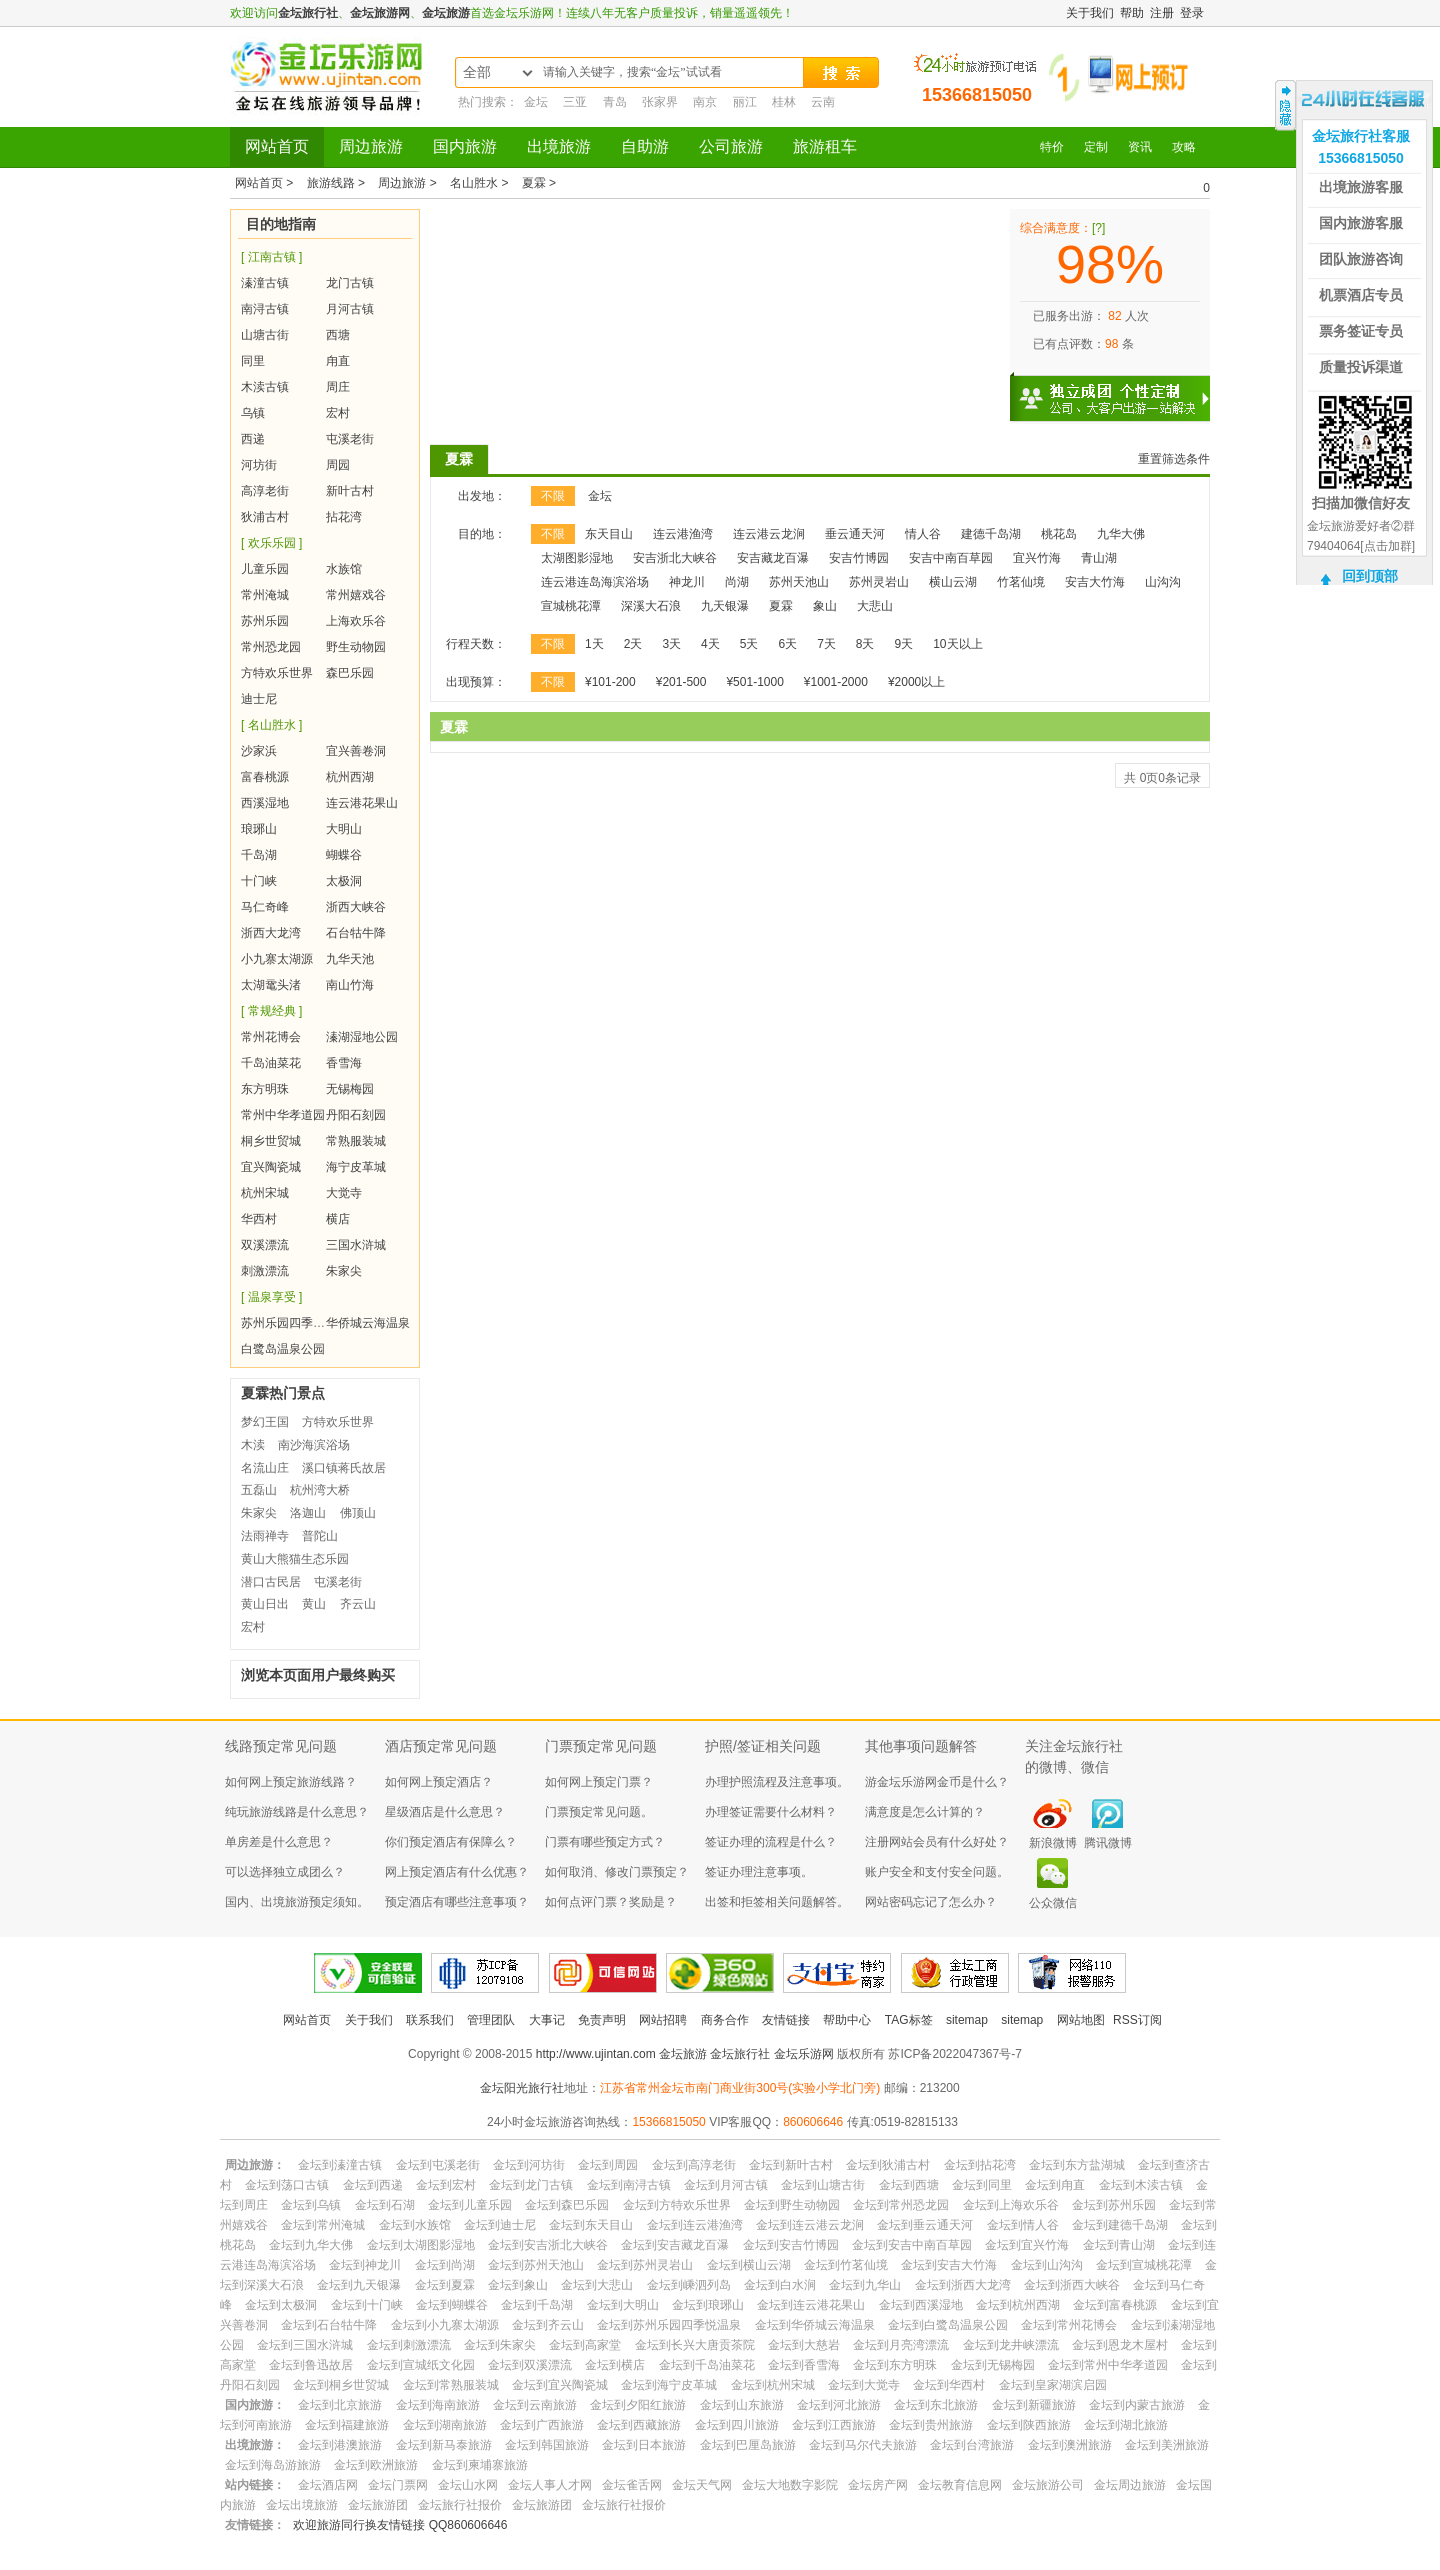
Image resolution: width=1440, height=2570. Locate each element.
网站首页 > (266, 183)
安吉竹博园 (859, 558)
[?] (1098, 228)
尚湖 (737, 582)
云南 (823, 102)
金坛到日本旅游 (644, 2445)
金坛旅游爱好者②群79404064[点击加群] (1361, 536)
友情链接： (255, 2525)
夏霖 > (539, 183)
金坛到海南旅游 (438, 2405)
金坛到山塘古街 (823, 2185)
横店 (338, 1219)
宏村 (338, 413)
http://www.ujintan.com (596, 2054)
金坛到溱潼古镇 (340, 2165)
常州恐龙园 (271, 647)
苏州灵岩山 (879, 582)
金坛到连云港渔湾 (695, 2225)
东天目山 (609, 534)
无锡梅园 (350, 1089)
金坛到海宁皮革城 (669, 2385)
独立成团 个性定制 (1120, 390)
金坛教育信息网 (960, 2485)
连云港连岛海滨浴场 (595, 582)
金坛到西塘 (909, 2185)
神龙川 (687, 582)
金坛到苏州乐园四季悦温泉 (669, 2325)
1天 (594, 644)
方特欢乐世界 (277, 673)
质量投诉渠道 (1361, 367)
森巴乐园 (350, 673)
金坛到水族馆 (415, 2225)
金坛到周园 (608, 2165)
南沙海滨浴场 (314, 1445)
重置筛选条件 (1174, 459)
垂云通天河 (855, 534)
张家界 (660, 102)
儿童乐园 (265, 569)
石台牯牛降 (356, 933)
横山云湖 (953, 582)
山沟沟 (1163, 582)
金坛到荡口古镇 (287, 2185)
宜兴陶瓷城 (271, 1167)
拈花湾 (344, 517)
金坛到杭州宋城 (773, 2385)
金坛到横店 (615, 2365)
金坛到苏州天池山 (536, 2265)
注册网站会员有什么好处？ (937, 1842)
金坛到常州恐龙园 (901, 2205)
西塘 (338, 335)
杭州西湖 (350, 777)
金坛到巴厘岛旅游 (748, 2445)
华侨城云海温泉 (368, 1323)
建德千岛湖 (991, 534)
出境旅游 (559, 146)
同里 (253, 361)
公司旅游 (731, 146)
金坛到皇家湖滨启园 (1053, 2385)
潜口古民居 (271, 1582)
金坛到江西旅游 (834, 2425)
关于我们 (1090, 13)
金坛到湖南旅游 (445, 2425)
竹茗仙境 (1021, 582)
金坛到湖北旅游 (1126, 2425)
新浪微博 (1053, 1843)
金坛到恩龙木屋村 (1120, 2345)
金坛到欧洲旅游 (376, 2465)
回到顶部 (1370, 576)
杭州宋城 (265, 1193)
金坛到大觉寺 (864, 2385)
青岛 (615, 102)
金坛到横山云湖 (749, 2265)
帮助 (1132, 13)
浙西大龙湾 (271, 933)
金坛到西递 (373, 2185)
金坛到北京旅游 (340, 2405)
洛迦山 (308, 1513)
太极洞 (344, 881)
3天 (671, 644)
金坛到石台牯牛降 (329, 2325)
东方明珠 (265, 1089)
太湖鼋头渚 (271, 985)
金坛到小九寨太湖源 (445, 2325)
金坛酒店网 (328, 2485)
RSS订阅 (1137, 2020)
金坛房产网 (878, 2485)
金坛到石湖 (385, 2205)
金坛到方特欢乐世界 (677, 2205)
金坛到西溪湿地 (921, 2305)
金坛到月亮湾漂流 (901, 2345)
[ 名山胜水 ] (271, 725)
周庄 (338, 387)
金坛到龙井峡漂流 (1011, 2345)
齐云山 (358, 1604)
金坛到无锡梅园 (993, 2365)
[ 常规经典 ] (271, 1011)
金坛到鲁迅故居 (311, 2365)
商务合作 (725, 2020)
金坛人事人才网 (550, 2485)
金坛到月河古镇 (726, 2185)
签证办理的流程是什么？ (771, 1842)
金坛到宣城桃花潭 (1144, 2265)
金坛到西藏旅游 (639, 2425)
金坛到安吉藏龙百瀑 (675, 2245)
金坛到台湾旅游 (972, 2445)
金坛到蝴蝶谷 (452, 2305)
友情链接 (786, 2020)
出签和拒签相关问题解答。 (777, 1902)
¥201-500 (681, 682)
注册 (1162, 13)
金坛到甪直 (1055, 2185)
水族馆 (344, 569)
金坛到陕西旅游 (1029, 2425)
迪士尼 (259, 699)
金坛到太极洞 (281, 2305)
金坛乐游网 (804, 2054)
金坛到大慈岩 (804, 2345)
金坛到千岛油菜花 (707, 2365)
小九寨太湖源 (277, 959)
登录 (1192, 13)
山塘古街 (265, 335)
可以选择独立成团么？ (285, 1872)
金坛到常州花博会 (1069, 2325)
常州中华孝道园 (283, 1115)
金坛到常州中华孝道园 (1108, 2365)
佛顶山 (358, 1513)
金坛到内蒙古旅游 (1137, 2405)
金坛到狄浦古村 (888, 2165)
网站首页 (277, 146)
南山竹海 (350, 985)
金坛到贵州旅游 (931, 2425)
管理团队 (491, 2020)
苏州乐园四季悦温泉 (295, 1323)
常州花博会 (271, 1037)
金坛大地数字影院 (790, 2485)
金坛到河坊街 (529, 2165)
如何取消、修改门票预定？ (617, 1872)
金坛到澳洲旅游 (1070, 2445)
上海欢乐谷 (356, 621)
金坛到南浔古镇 (629, 2185)
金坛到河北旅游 (839, 2405)
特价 (1052, 147)
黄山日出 (265, 1604)
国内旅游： (255, 2405)
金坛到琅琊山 (708, 2305)
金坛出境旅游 (302, 2505)
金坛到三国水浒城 (305, 2345)
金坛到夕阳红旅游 (638, 2405)
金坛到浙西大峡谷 (1072, 2285)
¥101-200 (610, 682)
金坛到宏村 (446, 2185)
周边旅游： (255, 2165)
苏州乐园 (265, 621)
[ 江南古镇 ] (271, 257)
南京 (705, 102)
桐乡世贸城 (271, 1141)
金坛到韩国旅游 (547, 2445)
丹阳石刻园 (356, 1115)
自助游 (645, 146)
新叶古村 (350, 491)
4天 (710, 644)
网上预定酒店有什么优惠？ (457, 1872)
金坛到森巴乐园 (567, 2205)
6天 (787, 644)
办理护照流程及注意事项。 (777, 1782)
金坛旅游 (446, 13)
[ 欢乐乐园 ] (271, 543)
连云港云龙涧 (769, 534)
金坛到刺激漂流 (409, 2345)
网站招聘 (663, 2020)
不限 (553, 496)
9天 (904, 644)
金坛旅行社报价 (460, 2505)
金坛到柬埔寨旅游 (480, 2465)
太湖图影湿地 (577, 558)
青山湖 (1099, 558)
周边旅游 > (409, 183)
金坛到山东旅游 (742, 2405)
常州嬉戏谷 (356, 595)
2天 (633, 644)
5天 (749, 644)
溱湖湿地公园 (362, 1037)
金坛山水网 (468, 2485)
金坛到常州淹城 (323, 2225)
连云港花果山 (362, 803)
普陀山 (320, 1536)
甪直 (338, 361)
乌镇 (253, 413)
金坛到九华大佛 (311, 2245)
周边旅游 (371, 146)
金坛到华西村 (949, 2385)
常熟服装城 (356, 1141)
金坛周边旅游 (1130, 2485)
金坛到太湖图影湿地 (421, 2245)
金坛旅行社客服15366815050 (1361, 147)
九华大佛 (1121, 534)
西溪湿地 (265, 803)
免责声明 (602, 2020)
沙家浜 (259, 751)
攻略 (1184, 147)
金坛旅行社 (308, 13)
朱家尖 (344, 1271)
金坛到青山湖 (1119, 2245)
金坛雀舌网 (632, 2485)
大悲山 (875, 606)
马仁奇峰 (265, 907)
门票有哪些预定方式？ (605, 1842)
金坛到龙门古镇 (531, 2185)
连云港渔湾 (683, 534)
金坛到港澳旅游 (340, 2445)
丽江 (745, 102)
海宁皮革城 (356, 1167)
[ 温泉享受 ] (271, 1297)
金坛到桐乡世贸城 (341, 2385)
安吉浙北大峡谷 (675, 558)
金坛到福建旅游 (347, 2425)
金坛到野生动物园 (792, 2205)
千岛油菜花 (271, 1063)
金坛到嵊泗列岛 (689, 2285)
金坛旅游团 (378, 2505)
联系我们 (430, 2020)
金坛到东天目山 (591, 2225)
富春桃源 (265, 777)
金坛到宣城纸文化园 (421, 2365)
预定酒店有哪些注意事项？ (457, 1902)
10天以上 (957, 644)
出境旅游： (255, 2445)
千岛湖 (259, 855)
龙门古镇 (350, 283)
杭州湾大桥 (320, 1490)
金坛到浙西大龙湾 (963, 2285)
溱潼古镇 (265, 283)
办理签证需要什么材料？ (771, 1812)
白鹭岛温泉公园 (283, 1349)
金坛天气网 (702, 2485)
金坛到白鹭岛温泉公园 (948, 2325)
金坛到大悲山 (597, 2285)
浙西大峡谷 (356, 907)
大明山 (344, 829)
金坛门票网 (398, 2485)
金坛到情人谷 (1023, 2225)
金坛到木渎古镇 (1141, 2185)
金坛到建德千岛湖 (1120, 2225)
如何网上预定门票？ (599, 1782)
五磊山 (259, 1490)
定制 (1096, 147)
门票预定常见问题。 (599, 1812)
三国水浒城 (356, 1245)
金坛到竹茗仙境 (846, 2265)
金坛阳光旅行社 (522, 2088)
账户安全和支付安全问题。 (937, 1872)
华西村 (259, 1219)
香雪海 (344, 1063)
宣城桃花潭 (571, 606)
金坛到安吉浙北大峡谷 (548, 2245)
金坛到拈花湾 (980, 2165)
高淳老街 (265, 491)
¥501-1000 (754, 682)
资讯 (1140, 147)
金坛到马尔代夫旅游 (863, 2445)
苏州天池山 (799, 582)
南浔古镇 (265, 309)
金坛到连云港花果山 (811, 2305)
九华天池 (350, 959)
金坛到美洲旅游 (1167, 2445)
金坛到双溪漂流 (530, 2365)
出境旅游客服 (1361, 187)
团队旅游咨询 (1361, 259)
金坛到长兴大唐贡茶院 (695, 2345)
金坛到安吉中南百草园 (912, 2245)
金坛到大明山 (623, 2305)
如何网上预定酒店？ (439, 1782)
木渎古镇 (265, 387)
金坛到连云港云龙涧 (810, 2225)
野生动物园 (356, 647)
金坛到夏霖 (445, 2285)
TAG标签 (909, 2020)
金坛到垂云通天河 (925, 2225)
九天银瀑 (725, 606)
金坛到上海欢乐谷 (1011, 2205)
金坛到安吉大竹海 (949, 2265)
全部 (477, 72)
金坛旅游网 (380, 13)
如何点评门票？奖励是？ (611, 1902)
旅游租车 (825, 146)
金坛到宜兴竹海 (1027, 2245)
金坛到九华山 (865, 2285)
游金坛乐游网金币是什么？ (937, 1782)
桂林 (784, 102)
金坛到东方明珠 (895, 2365)
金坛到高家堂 (585, 2345)
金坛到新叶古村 (791, 2165)
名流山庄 (265, 1468)
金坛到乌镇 (311, 2205)
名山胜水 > (481, 183)
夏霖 (459, 459)
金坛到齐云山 (548, 2325)
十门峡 (259, 881)
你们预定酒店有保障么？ (451, 1842)
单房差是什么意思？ (279, 1842)
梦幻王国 (265, 1422)
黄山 (314, 1604)
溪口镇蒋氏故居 (344, 1468)
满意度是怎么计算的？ (925, 1812)
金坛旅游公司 (1048, 2485)
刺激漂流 (265, 1271)
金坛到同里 (982, 2185)
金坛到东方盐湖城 (1077, 2165)
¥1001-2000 (836, 682)
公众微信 (1053, 1903)
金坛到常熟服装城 (451, 2385)
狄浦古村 (265, 517)
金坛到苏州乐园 (1114, 2205)
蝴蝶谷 (344, 855)
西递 (253, 439)
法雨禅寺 (265, 1536)
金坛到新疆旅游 (1034, 2405)
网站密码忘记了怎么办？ (931, 1902)
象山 (825, 606)
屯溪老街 (350, 439)
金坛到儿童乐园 (470, 2205)
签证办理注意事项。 (759, 1872)
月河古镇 (350, 309)
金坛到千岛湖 (537, 2305)
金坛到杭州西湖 (1018, 2305)
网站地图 (1081, 2020)
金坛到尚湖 (445, 2265)
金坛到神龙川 (365, 2265)
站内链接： (255, 2485)
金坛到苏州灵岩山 (645, 2265)
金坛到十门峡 (367, 2305)
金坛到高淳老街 (694, 2165)
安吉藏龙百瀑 (773, 558)
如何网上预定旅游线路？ (291, 1782)
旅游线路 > (338, 183)
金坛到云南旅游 (535, 2405)
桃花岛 (1059, 534)
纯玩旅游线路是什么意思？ (297, 1812)
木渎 (253, 1445)
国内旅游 (465, 146)
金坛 (536, 102)
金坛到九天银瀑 (359, 2285)
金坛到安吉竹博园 (791, 2245)
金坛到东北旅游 (936, 2405)
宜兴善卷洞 (356, 751)
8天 (865, 644)
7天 (826, 644)
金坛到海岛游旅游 (273, 2465)
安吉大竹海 (1095, 582)
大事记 (547, 2020)
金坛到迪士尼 (500, 2225)
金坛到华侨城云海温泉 (815, 2325)
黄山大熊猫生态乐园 (295, 1559)
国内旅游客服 (1361, 223)
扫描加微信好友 (1361, 503)
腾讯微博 (1108, 1843)
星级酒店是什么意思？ (445, 1812)
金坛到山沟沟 (1047, 2265)
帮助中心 (847, 2020)
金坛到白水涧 (780, 2285)
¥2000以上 (916, 682)
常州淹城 (265, 595)
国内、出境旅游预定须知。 (297, 1902)
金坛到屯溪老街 (438, 2165)
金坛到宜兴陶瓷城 (560, 2385)
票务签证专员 (1361, 331)
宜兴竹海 (1037, 558)
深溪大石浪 (651, 606)
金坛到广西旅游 (542, 2425)
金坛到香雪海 (804, 2365)
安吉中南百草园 (951, 558)
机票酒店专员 (1361, 295)
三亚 (575, 102)
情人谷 (923, 534)
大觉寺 (344, 1193)
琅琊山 (259, 829)
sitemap (967, 2020)
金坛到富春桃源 (1115, 2305)
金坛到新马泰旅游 (444, 2445)
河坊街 (259, 465)
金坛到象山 (518, 2285)
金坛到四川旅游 (737, 2425)
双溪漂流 (265, 1245)
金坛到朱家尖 (500, 2345)
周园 (338, 465)
